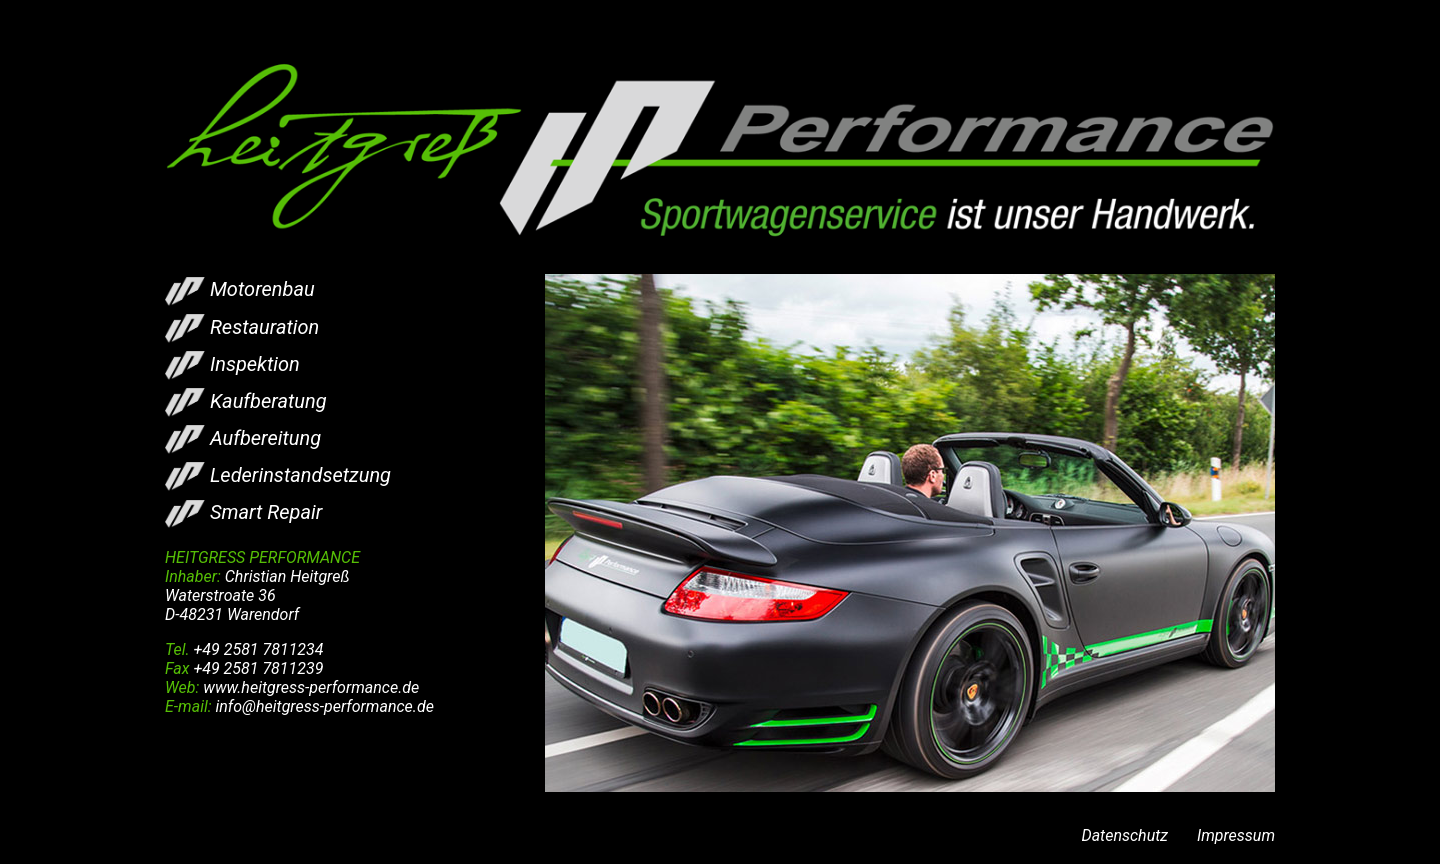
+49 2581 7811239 (258, 668)
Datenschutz (1124, 835)
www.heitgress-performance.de (311, 687)
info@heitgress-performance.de (324, 706)
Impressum (1236, 835)
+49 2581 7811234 (259, 649)
